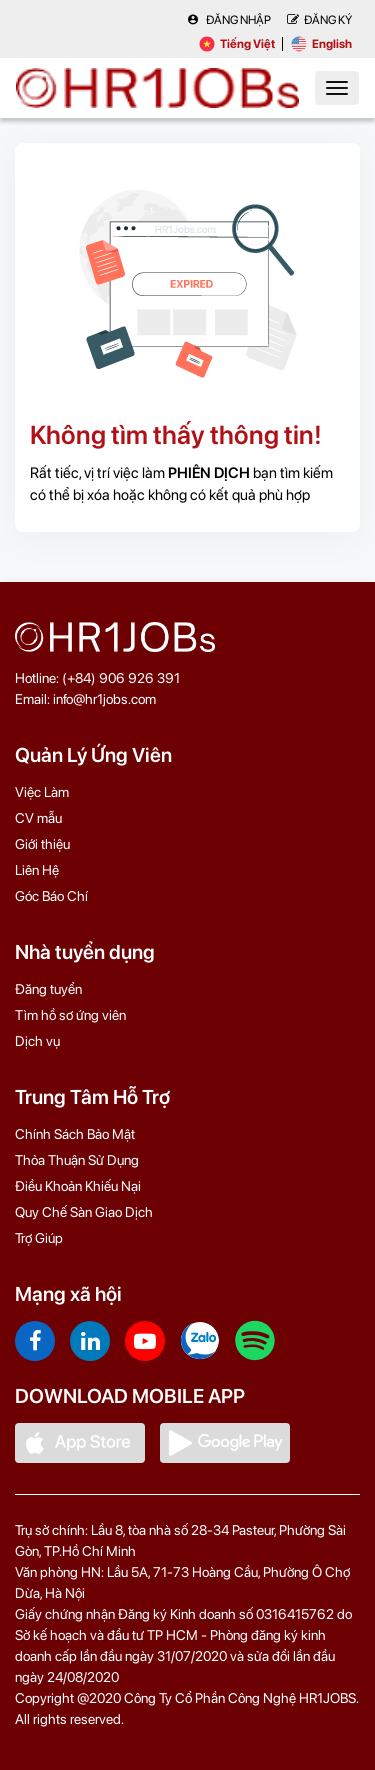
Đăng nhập (229, 20)
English (321, 44)
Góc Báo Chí (51, 896)
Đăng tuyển (48, 989)
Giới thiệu (42, 844)
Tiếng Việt (237, 44)
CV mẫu (38, 818)
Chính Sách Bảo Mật (75, 1134)
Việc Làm (42, 792)
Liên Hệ (37, 870)
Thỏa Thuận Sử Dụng (77, 1160)
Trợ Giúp (39, 1238)
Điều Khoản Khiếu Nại (78, 1186)
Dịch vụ (37, 1041)
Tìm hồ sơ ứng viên (70, 1015)
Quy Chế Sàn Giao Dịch (84, 1212)
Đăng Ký (319, 20)
